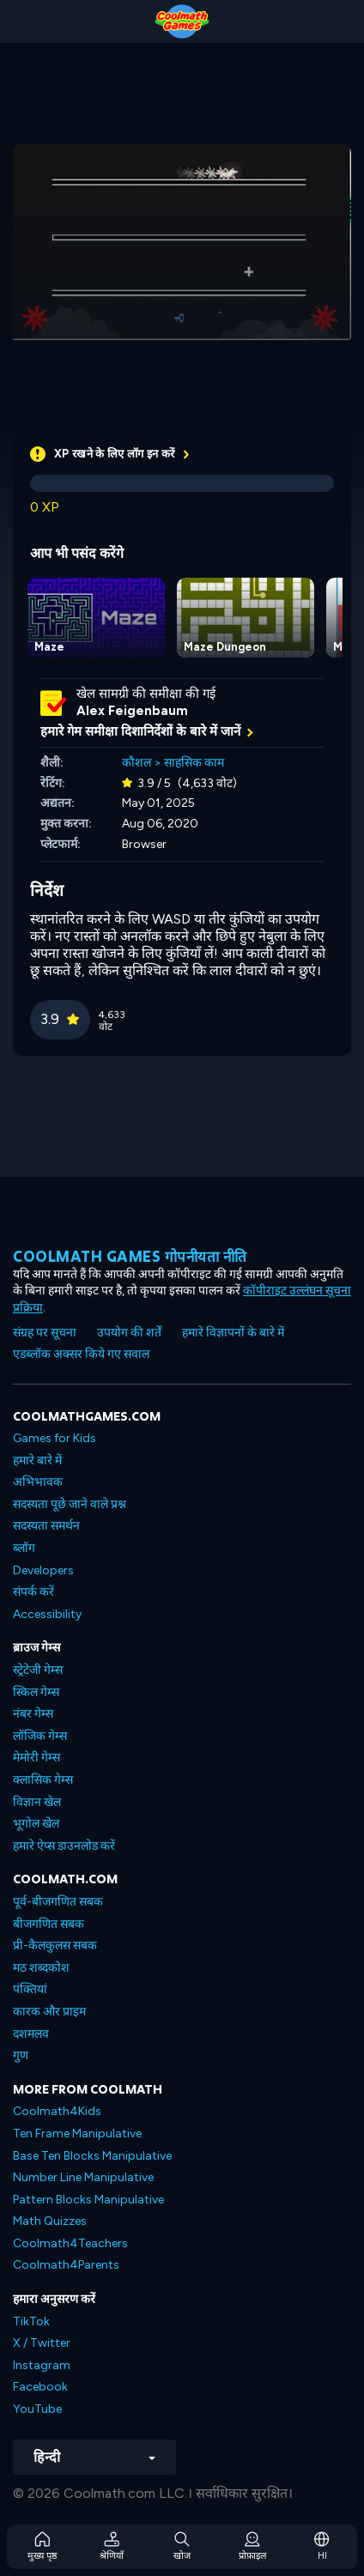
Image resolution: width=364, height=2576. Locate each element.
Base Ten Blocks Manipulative (92, 2156)
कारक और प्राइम (49, 2011)
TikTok (31, 2321)
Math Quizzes (50, 2221)
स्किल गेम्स (36, 1692)
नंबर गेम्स (33, 1713)
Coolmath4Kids (57, 2111)
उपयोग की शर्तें (129, 1332)
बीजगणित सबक (48, 1924)
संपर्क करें (33, 1592)
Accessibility (47, 1614)
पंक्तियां (30, 1989)
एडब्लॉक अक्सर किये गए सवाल (81, 1354)
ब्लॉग (24, 1548)
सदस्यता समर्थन (46, 1525)
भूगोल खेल (36, 1823)
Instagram (41, 2365)
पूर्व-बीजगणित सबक (58, 1901)
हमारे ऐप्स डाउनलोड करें (64, 1846)
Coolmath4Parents (66, 2265)
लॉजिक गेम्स (40, 1736)
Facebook (40, 2386)
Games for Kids (54, 1438)
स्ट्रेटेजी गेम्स (38, 1670)
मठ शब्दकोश (41, 1968)
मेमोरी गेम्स (36, 1757)
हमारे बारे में (37, 1460)
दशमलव (31, 2034)
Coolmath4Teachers (70, 2243)
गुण (20, 2055)
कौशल (136, 762)
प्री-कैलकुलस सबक (55, 1945)
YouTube (37, 2409)
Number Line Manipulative (83, 2177)
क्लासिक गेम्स (43, 1780)
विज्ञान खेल (37, 1802)
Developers (43, 1570)
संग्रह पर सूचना (44, 1332)
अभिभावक (38, 1482)
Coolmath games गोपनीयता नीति (130, 1256)
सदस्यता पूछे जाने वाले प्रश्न (69, 1504)
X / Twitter (41, 2343)
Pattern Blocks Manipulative (88, 2199)
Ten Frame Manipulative (77, 2133)
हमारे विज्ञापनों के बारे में (233, 1332)
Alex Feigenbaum (132, 710)
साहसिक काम (194, 762)
